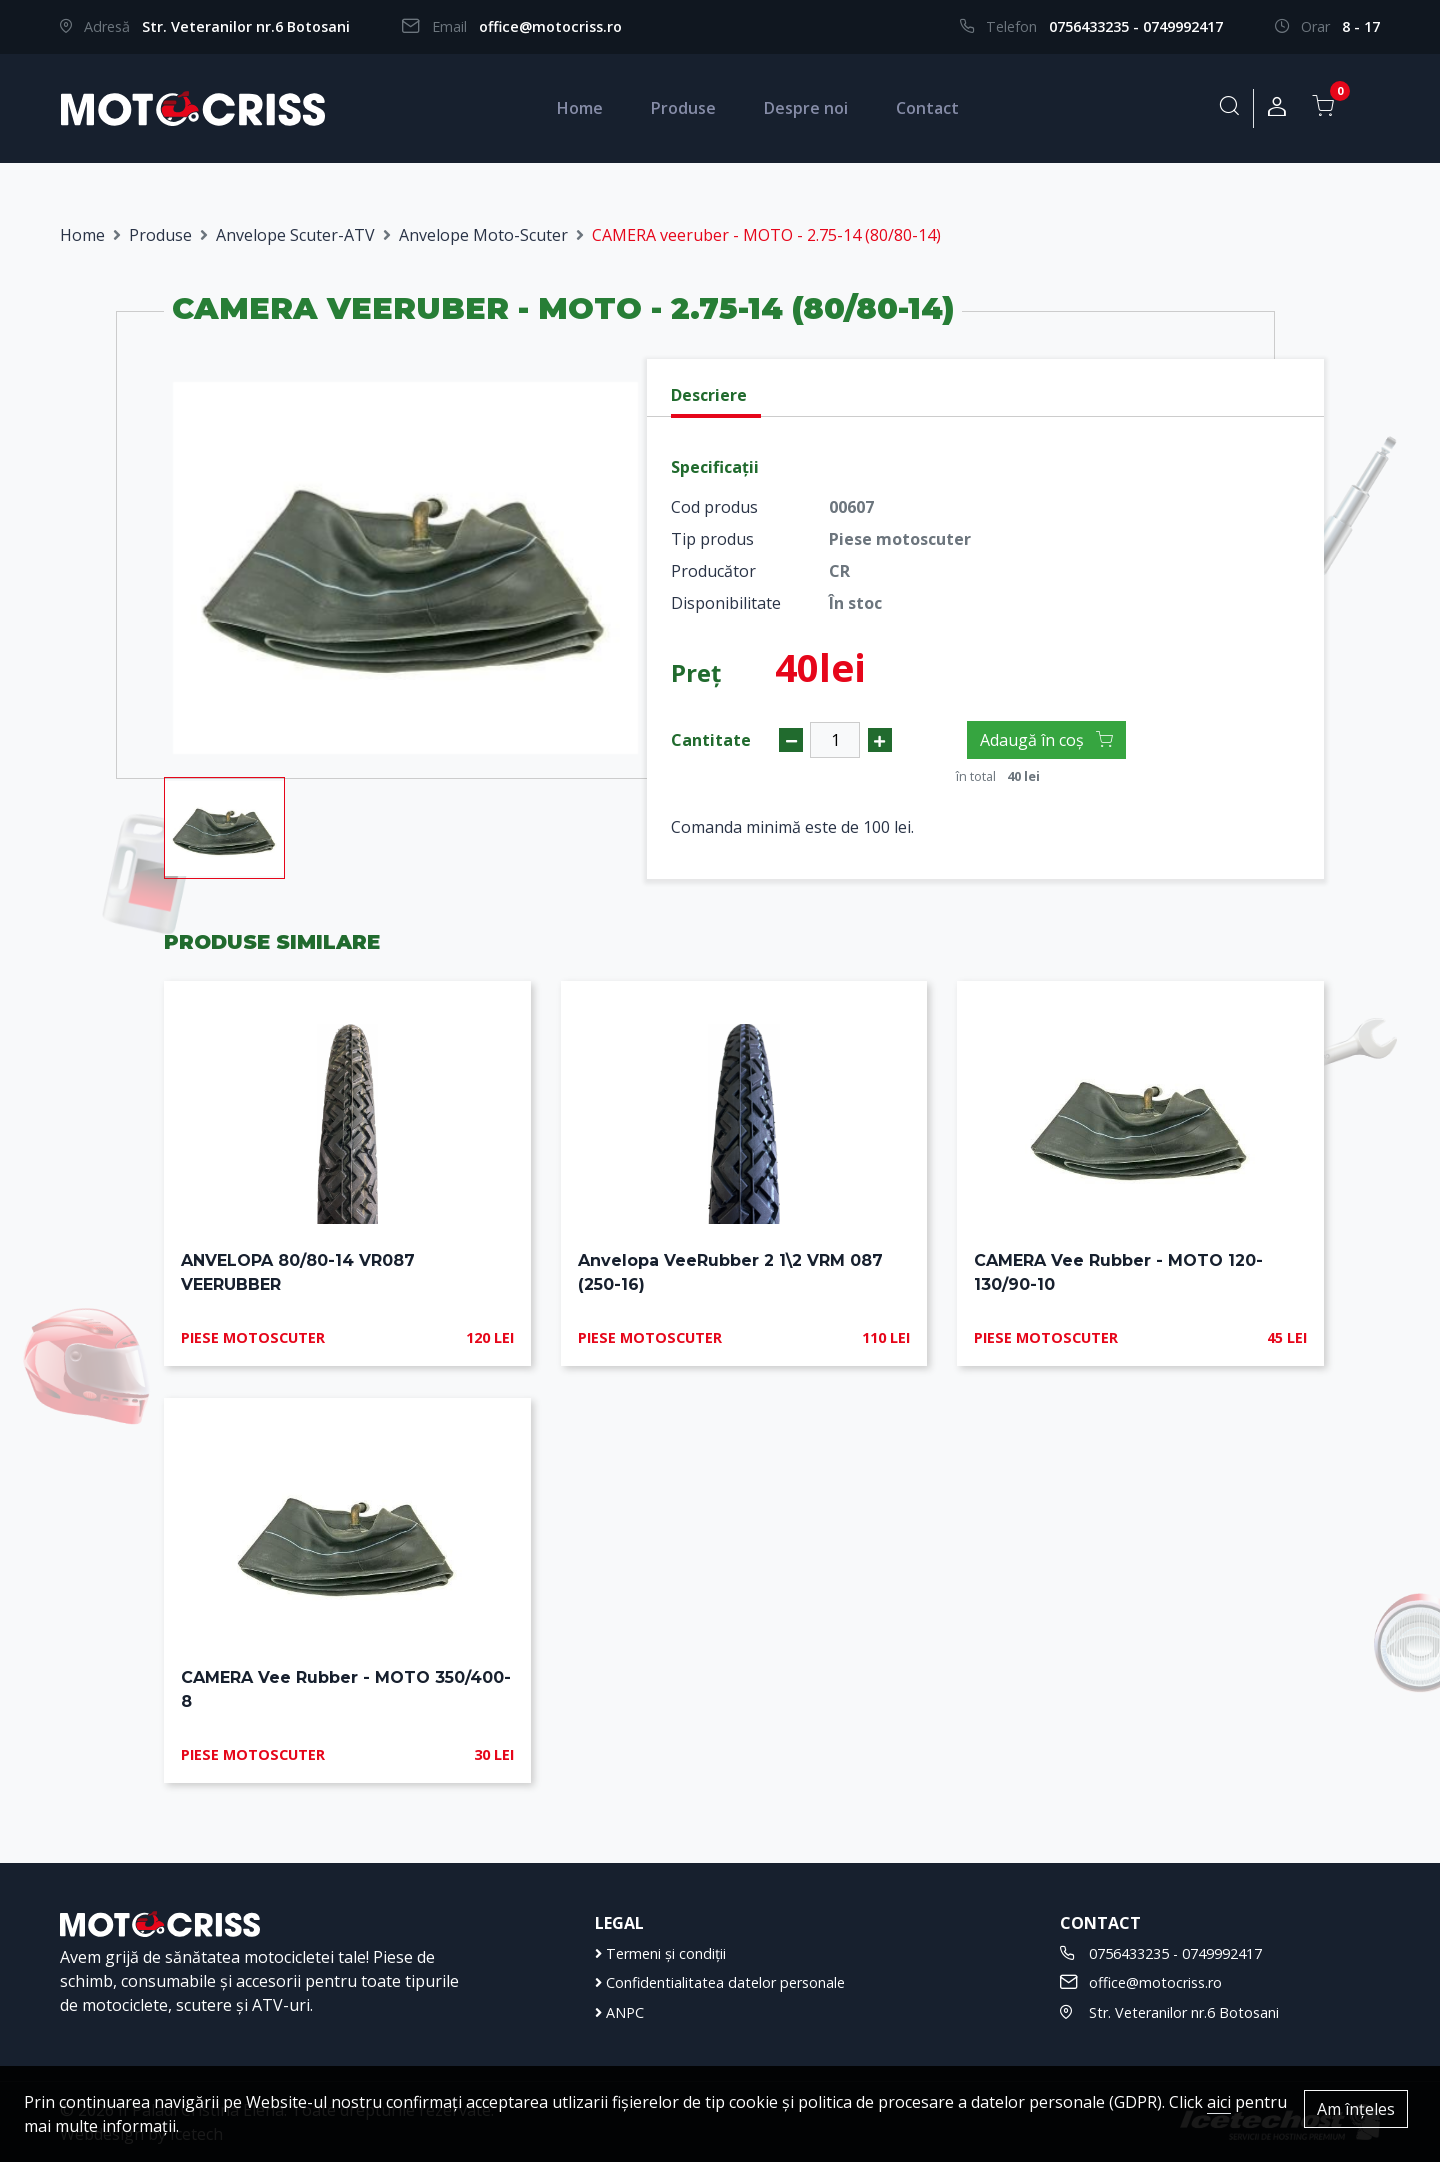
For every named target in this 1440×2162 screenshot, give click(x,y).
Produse (683, 108)
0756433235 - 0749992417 (1136, 26)
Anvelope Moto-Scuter (483, 235)
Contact (927, 108)
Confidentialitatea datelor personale (720, 1982)
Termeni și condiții (660, 1953)
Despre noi (806, 108)
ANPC (619, 2012)
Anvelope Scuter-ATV (295, 235)
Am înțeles (1356, 2109)
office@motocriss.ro (550, 26)
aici (1219, 2102)
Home (580, 108)
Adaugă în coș (1046, 740)
